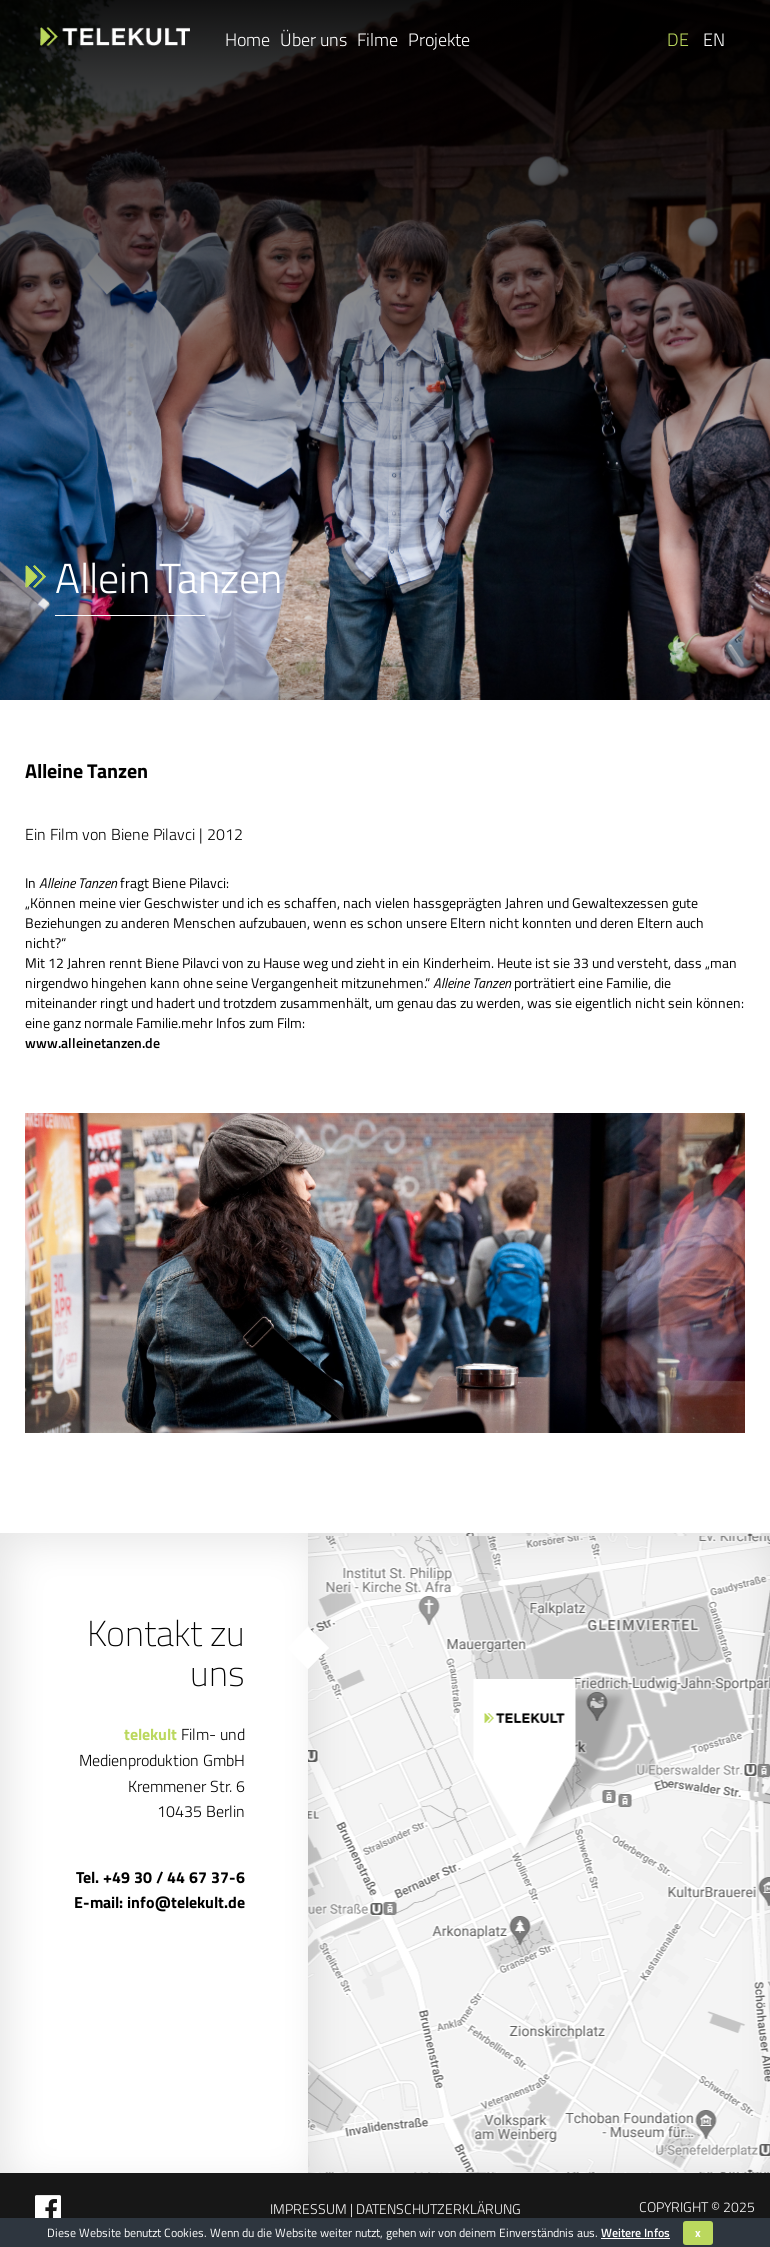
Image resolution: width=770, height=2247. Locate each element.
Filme (377, 39)
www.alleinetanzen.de (92, 1042)
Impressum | (311, 2208)
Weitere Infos (635, 2232)
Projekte (439, 39)
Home (247, 39)
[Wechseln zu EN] (712, 40)
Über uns (313, 39)
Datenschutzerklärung (437, 2208)
